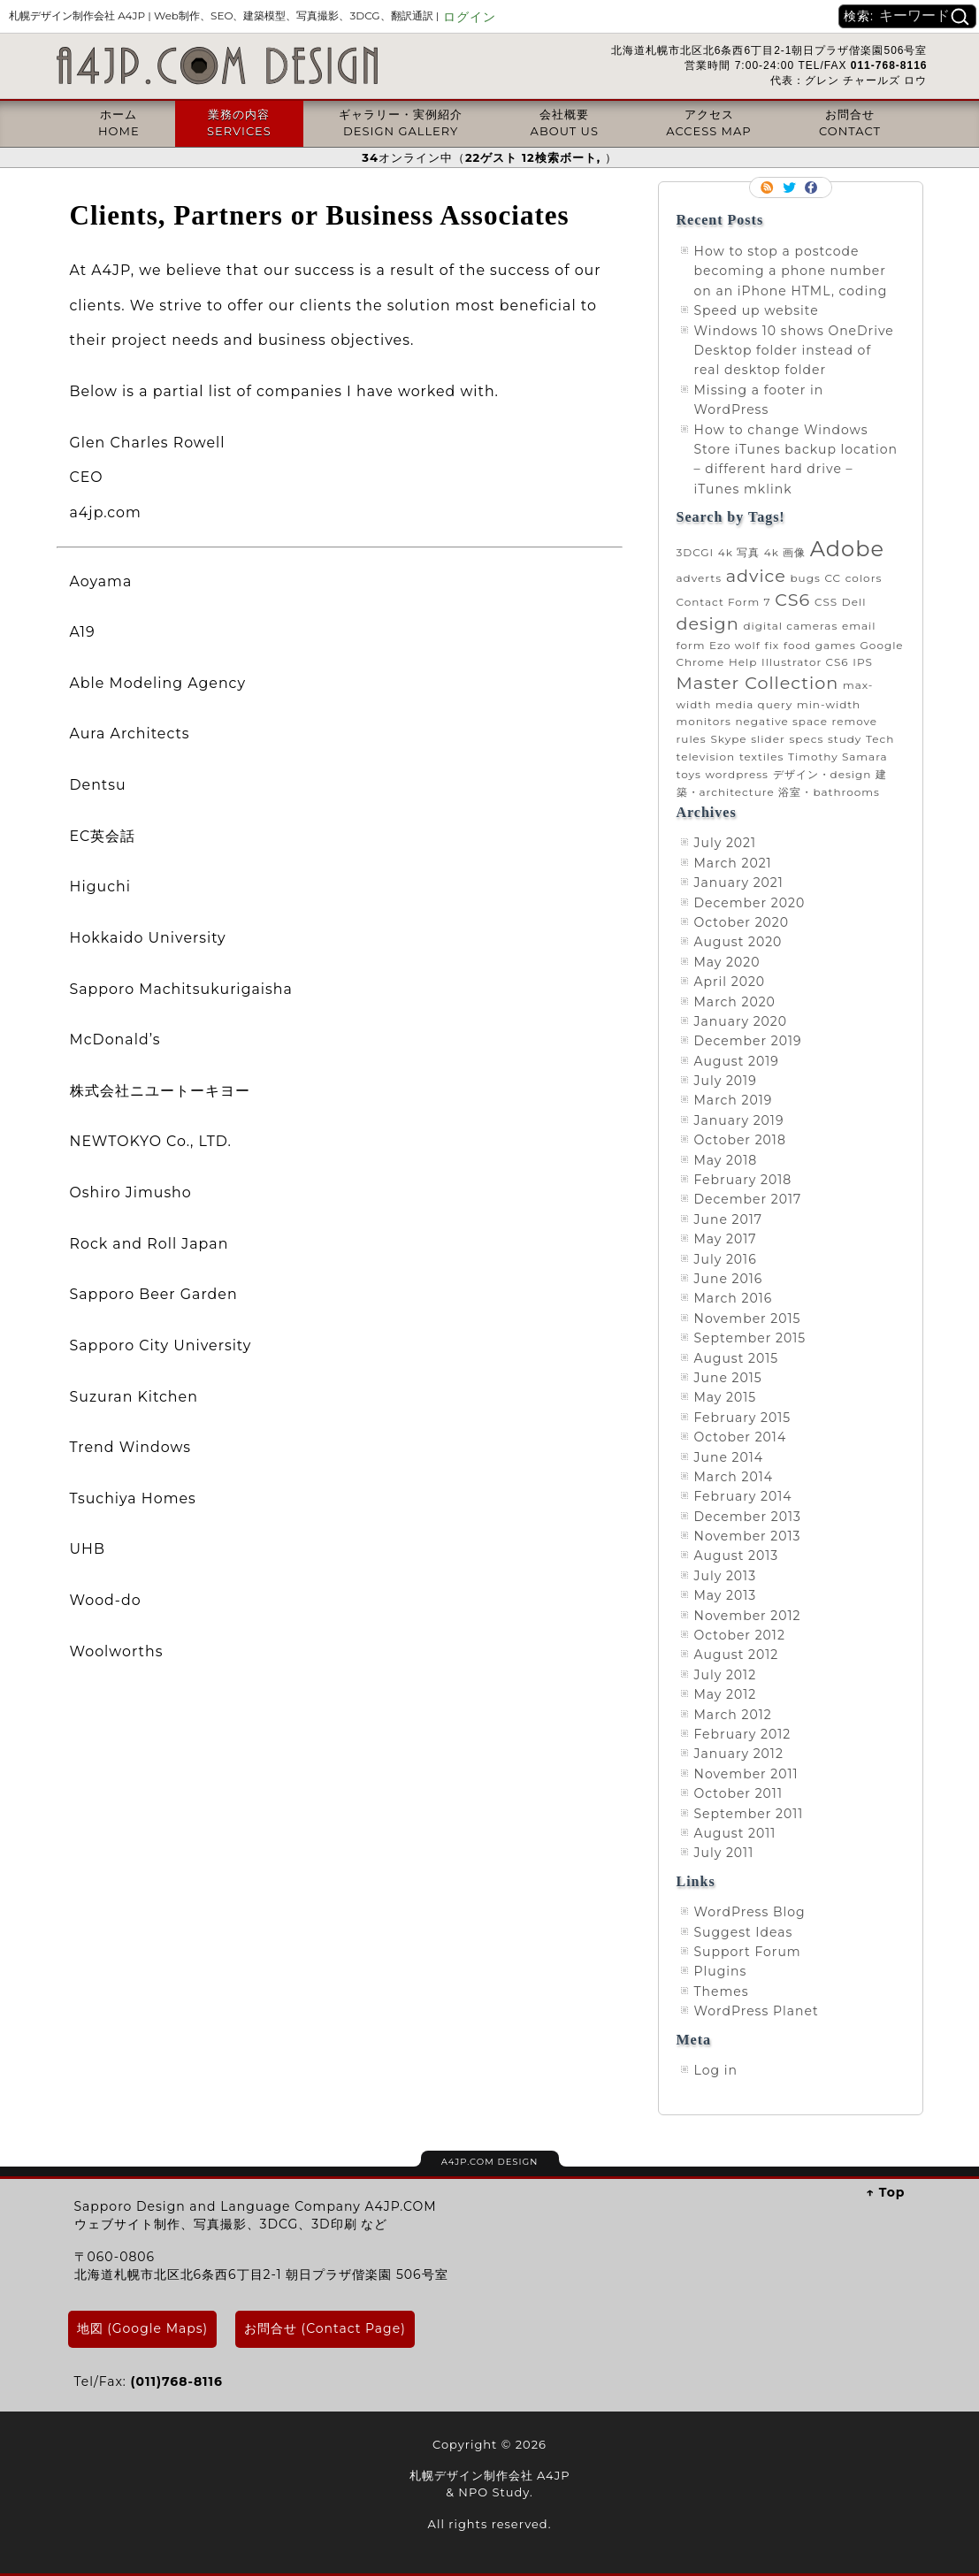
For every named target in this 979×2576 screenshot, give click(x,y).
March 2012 (733, 1715)
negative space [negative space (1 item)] (781, 721)
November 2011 (746, 1774)
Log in (716, 2070)
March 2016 (733, 1298)
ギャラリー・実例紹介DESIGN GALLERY (401, 122)
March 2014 (733, 1477)
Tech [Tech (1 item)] (880, 738)
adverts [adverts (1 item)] (700, 578)
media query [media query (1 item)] (753, 704)
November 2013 (747, 1536)
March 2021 (733, 863)
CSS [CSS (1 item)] (826, 601)
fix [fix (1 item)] (772, 645)
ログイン (469, 17)
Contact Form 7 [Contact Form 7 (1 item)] (724, 601)
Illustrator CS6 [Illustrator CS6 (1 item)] (805, 662)
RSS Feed (768, 187)
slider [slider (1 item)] (768, 738)
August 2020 (738, 942)
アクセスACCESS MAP (708, 122)
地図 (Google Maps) (143, 2328)
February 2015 (743, 1418)
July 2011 (724, 1853)
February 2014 (743, 1496)
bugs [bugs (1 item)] (805, 578)
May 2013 (725, 1595)
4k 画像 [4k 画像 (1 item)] (785, 552)
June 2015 (728, 1378)
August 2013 (736, 1555)
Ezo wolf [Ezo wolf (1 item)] (735, 645)
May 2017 (725, 1239)
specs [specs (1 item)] (806, 738)
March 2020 (735, 1002)
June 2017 (728, 1219)
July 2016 (725, 1259)
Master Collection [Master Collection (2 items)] (758, 682)
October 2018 (740, 1140)
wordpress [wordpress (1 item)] (736, 774)
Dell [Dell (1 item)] (854, 601)
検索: (859, 16)
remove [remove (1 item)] (855, 721)
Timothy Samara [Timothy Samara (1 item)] (837, 756)
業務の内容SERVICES (239, 122)
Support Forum (747, 1952)
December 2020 (750, 903)
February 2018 (743, 1180)
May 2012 (725, 1694)
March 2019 (733, 1100)
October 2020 (742, 922)
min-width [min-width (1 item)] (828, 704)
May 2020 (727, 962)
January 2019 (739, 1120)
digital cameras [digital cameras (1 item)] (790, 625)
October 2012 (739, 1635)
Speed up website (756, 310)
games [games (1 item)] (835, 645)
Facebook (813, 187)
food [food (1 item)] (797, 645)
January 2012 (739, 1754)
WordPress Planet (756, 2011)
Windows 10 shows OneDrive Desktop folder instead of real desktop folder (794, 350)
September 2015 (750, 1338)
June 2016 (728, 1279)
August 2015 (736, 1358)
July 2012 (725, 1675)
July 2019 (725, 1081)
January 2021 (739, 883)
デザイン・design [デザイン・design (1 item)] (822, 774)
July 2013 (725, 1576)
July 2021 (725, 843)
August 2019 (736, 1061)
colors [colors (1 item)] (864, 578)
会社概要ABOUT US (565, 122)
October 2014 (740, 1437)
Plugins (720, 1971)
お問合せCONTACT (850, 122)
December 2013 (747, 1517)
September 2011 (749, 1814)
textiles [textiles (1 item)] (761, 756)
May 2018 (726, 1160)
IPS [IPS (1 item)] (863, 662)
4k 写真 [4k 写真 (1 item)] (739, 552)
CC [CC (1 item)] (832, 578)
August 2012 (736, 1655)
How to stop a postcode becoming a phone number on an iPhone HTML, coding (791, 271)
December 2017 (748, 1199)
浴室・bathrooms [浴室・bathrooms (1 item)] (828, 792)
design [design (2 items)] (708, 623)
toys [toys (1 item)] (689, 774)
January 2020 (741, 1021)
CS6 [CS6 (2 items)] (792, 599)
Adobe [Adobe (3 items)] (847, 549)
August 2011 (735, 1833)
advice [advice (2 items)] (756, 575)
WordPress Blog (750, 1912)
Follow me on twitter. (790, 187)
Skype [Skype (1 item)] (728, 738)
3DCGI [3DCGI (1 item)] (696, 552)
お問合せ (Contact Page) (325, 2328)
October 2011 (738, 1793)
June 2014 (729, 1457)
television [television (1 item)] (706, 756)
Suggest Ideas (743, 1932)
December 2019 (748, 1041)
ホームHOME (119, 122)
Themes (721, 1991)
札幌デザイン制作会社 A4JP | (224, 15)
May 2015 (725, 1397)
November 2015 (747, 1318)
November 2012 (747, 1616)
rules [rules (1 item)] (692, 738)
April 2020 (730, 982)
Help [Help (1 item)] (743, 662)
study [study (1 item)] (844, 738)
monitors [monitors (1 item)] (704, 721)
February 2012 (743, 1734)
